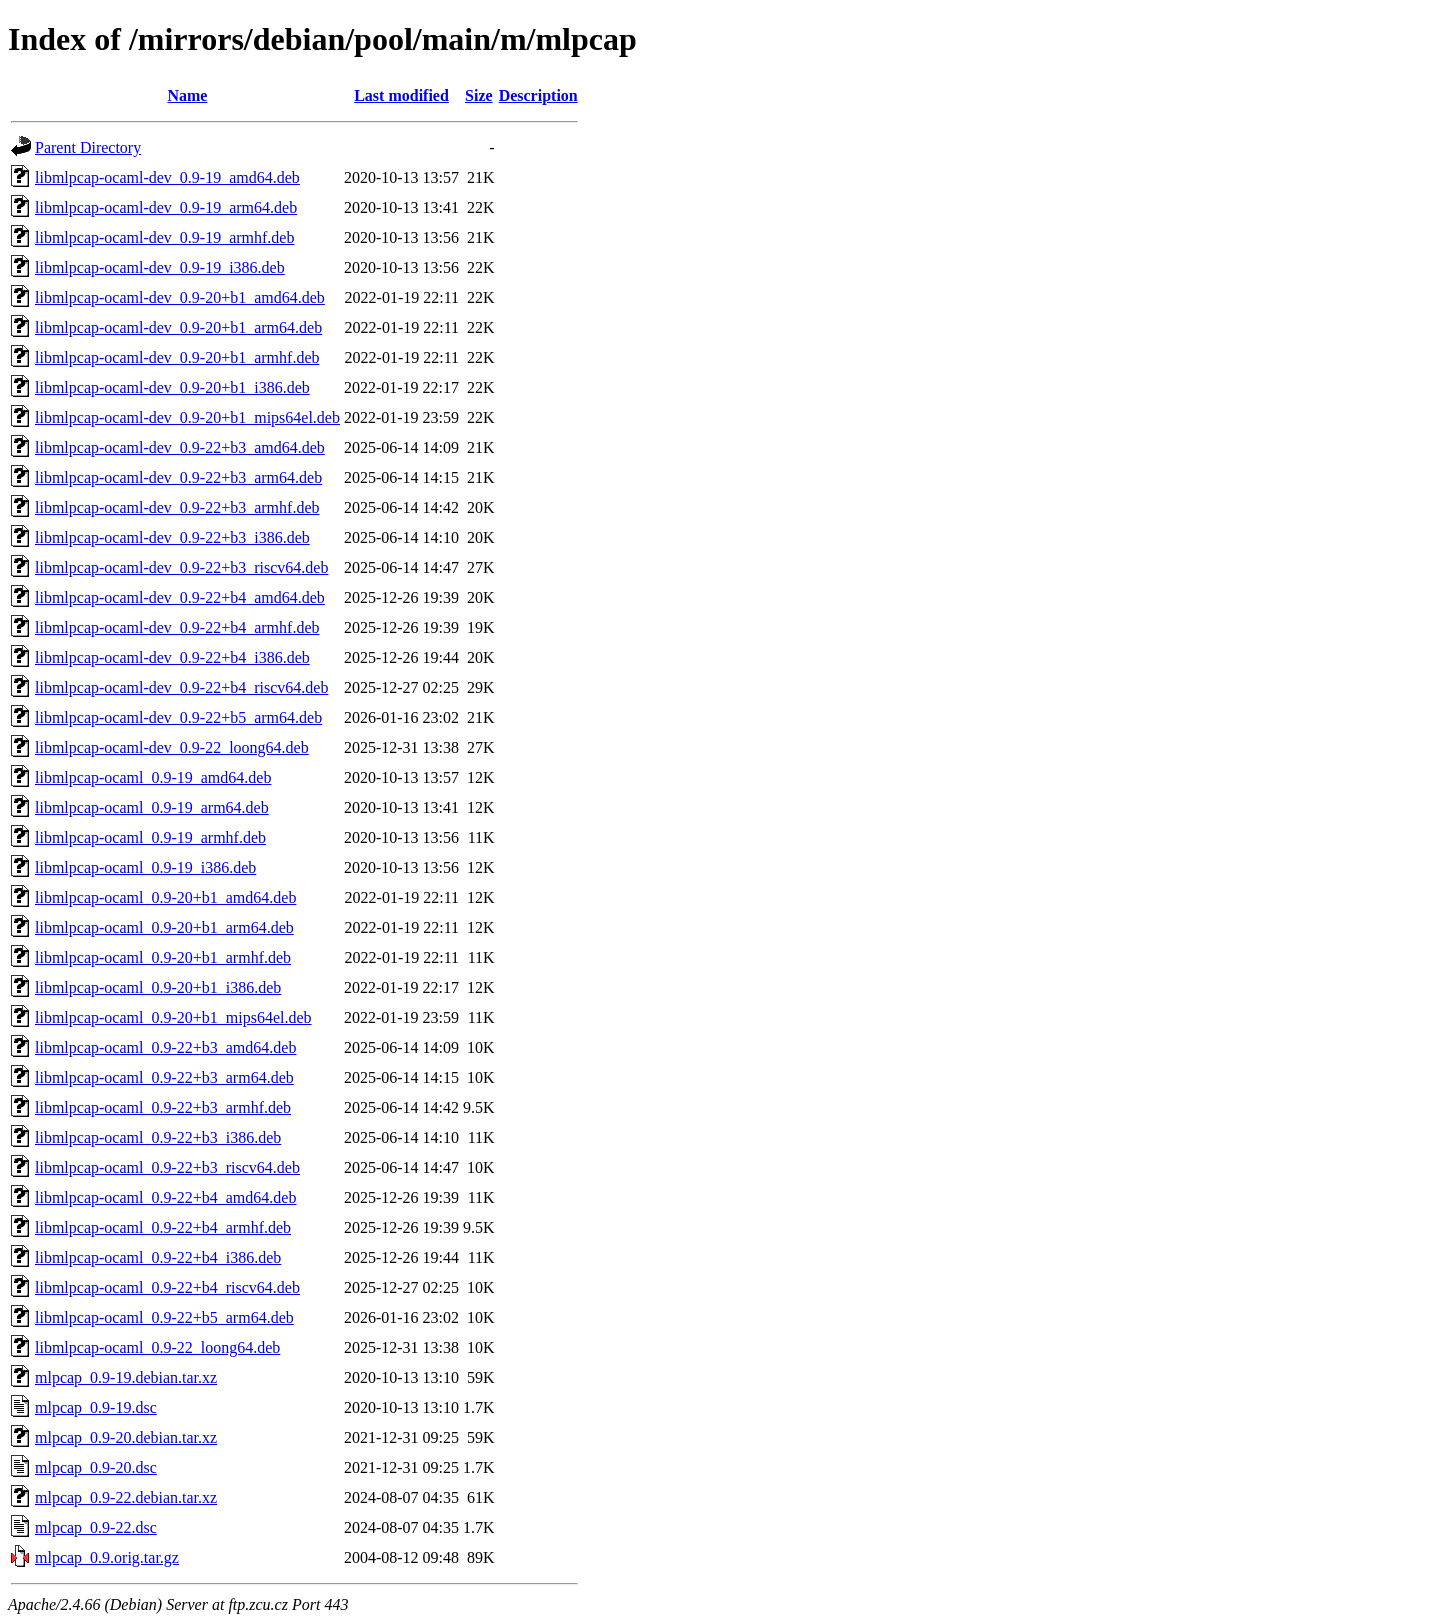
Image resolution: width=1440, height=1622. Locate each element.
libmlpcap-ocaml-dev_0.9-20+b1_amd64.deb (180, 297)
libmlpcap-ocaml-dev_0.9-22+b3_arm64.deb (178, 477)
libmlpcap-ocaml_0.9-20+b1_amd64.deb (165, 897)
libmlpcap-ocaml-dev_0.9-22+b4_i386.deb (172, 657)
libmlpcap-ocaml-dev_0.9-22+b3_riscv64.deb (181, 567)
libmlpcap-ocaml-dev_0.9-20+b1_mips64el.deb (187, 417)
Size (479, 95)
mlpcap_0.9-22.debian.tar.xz (126, 1497)
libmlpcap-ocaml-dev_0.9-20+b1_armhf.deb (177, 357)
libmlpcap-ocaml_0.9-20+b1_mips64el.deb (173, 1017)
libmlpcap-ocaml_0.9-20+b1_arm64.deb (164, 927)
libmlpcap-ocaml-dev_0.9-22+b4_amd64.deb (180, 597)
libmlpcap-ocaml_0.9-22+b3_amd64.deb (165, 1047)
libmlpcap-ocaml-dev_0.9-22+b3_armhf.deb (177, 507)
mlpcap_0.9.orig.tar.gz (107, 1557)
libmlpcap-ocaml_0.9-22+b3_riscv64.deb (167, 1167)
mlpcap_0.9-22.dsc (96, 1527)
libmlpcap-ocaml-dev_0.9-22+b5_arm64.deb (178, 717)
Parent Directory (88, 147)
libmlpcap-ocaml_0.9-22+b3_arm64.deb (164, 1077)
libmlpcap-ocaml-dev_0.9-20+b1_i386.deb (172, 387)
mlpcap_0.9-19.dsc (96, 1407)
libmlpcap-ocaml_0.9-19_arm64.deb (152, 807)
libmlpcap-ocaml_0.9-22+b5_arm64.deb (164, 1317)
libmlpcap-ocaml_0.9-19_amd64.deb (153, 777)
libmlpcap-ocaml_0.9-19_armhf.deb (150, 837)
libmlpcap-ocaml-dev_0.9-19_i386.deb (160, 267)
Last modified (401, 95)
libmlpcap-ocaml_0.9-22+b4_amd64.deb (165, 1197)
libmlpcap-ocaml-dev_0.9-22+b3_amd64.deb (180, 447)
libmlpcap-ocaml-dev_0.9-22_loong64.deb (172, 747)
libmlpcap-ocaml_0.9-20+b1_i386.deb (158, 987)
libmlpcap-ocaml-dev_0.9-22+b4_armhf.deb (177, 627)
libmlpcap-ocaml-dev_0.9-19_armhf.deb (164, 237)
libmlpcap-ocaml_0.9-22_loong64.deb (157, 1347)
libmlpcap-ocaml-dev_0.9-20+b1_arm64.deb (178, 327)
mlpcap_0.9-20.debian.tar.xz (126, 1437)
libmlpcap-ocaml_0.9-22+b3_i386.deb (158, 1137)
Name (187, 95)
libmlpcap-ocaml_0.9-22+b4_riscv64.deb (167, 1287)
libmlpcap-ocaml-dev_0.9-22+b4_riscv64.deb (181, 687)
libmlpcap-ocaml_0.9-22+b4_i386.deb (158, 1257)
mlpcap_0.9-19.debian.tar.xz (126, 1377)
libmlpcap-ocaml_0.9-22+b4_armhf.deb (163, 1227)
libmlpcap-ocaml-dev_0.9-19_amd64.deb (167, 177)
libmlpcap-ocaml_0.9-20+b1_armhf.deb (163, 957)
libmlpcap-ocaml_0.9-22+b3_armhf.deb (163, 1107)
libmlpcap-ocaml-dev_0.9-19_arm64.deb (166, 207)
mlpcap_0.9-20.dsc (96, 1467)
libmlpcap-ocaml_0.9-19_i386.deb (145, 867)
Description (538, 95)
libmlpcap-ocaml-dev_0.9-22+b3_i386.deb (172, 537)
